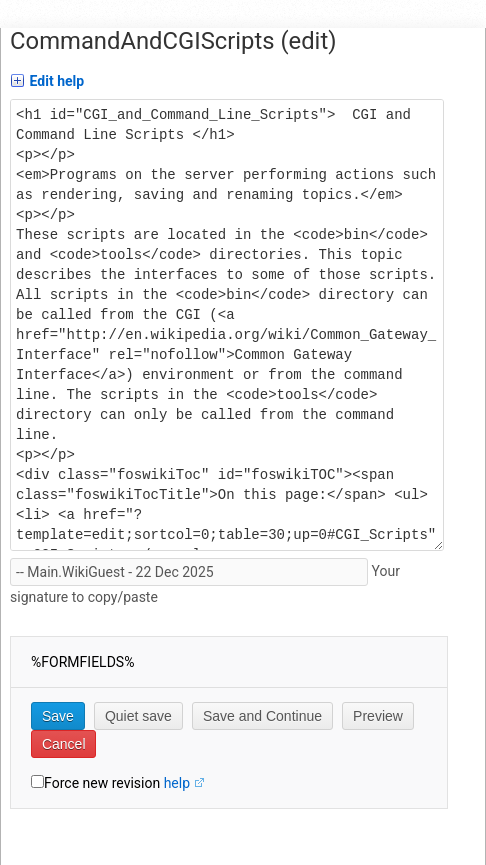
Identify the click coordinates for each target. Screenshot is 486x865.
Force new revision (102, 783)
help (177, 783)
